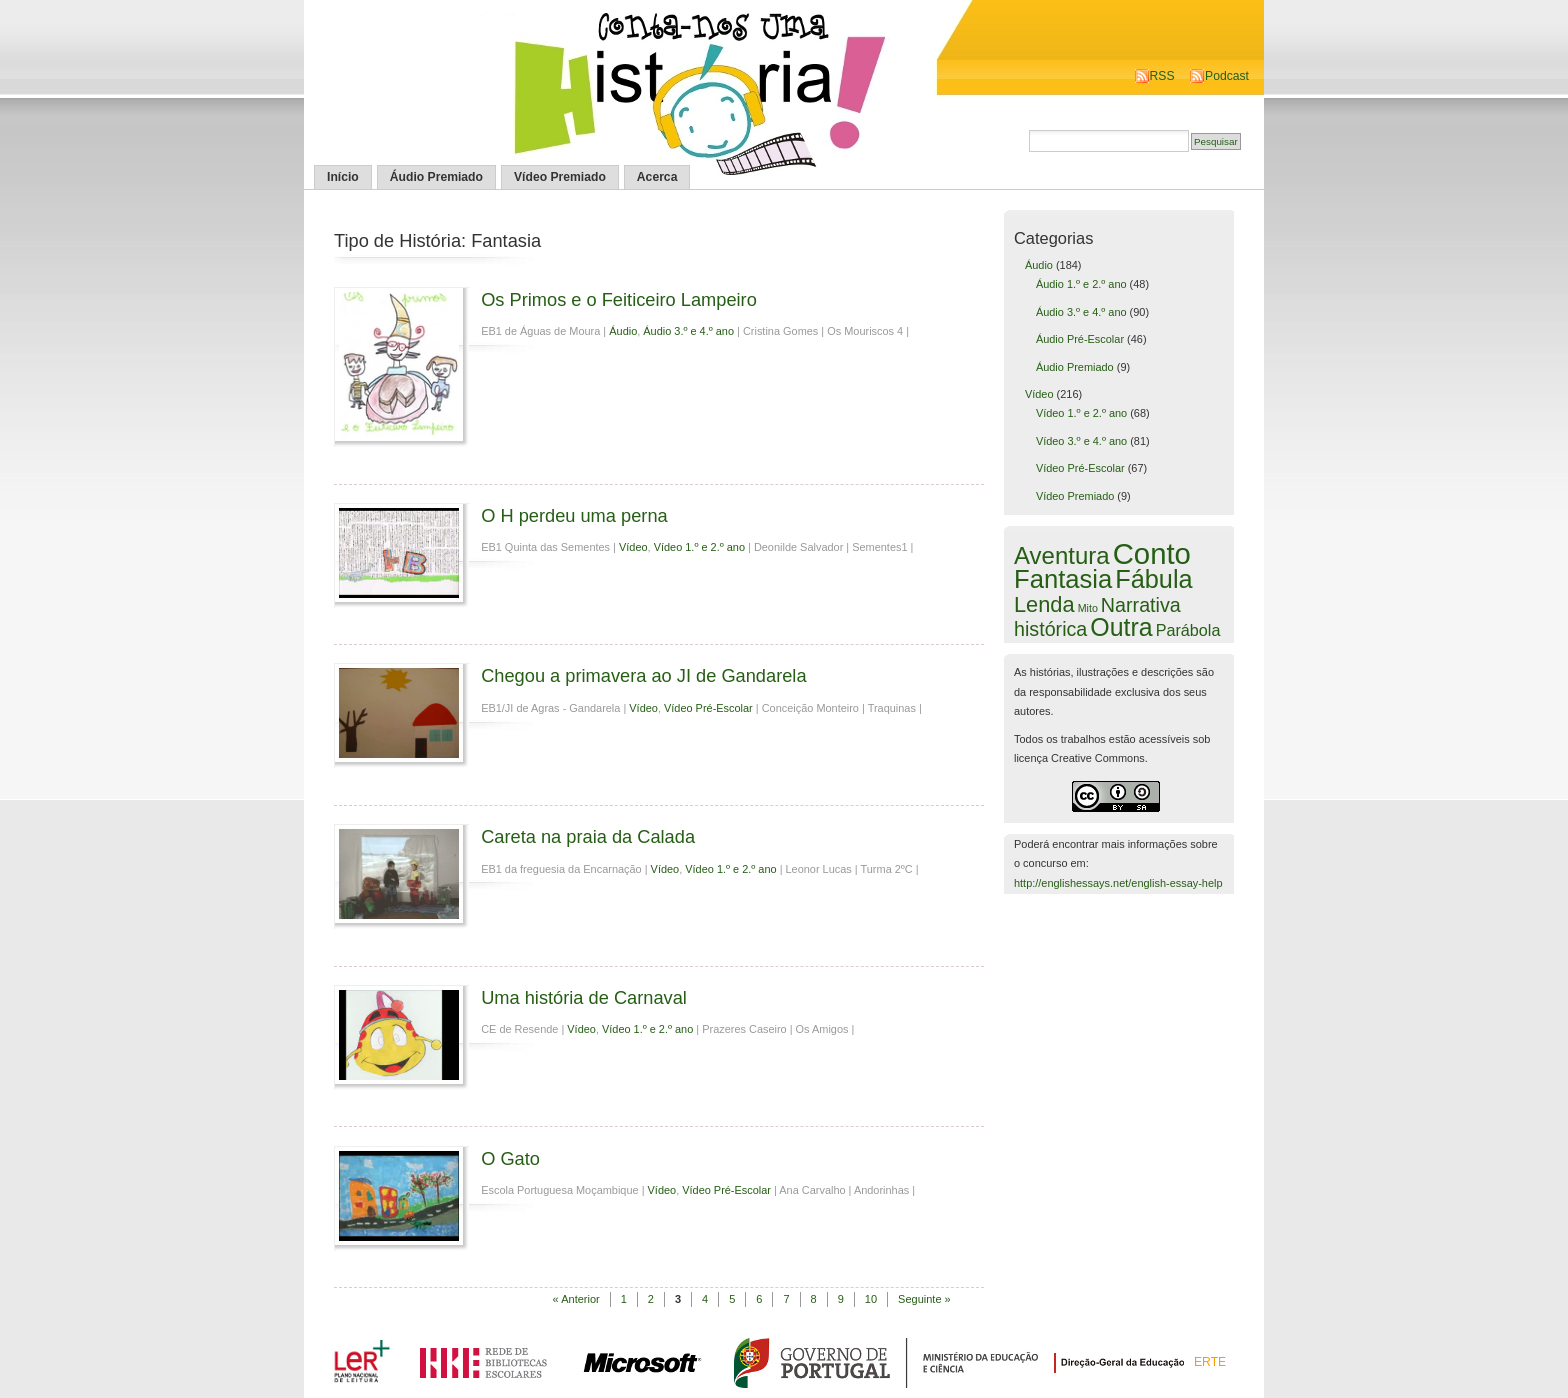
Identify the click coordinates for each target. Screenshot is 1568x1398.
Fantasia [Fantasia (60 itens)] (1063, 579)
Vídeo (633, 547)
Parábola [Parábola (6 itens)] (1188, 630)
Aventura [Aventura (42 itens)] (1062, 555)
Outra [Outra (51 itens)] (1121, 627)
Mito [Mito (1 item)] (1088, 608)
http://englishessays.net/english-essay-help (1118, 883)
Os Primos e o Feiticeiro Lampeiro (619, 299)
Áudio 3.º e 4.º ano (688, 331)
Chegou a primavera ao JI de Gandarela (643, 675)
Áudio (623, 331)
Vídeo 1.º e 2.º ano (699, 547)
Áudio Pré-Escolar (1080, 339)
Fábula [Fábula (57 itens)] (1153, 579)
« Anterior (576, 1299)
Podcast (1227, 76)
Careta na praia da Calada (588, 836)
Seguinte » (924, 1299)
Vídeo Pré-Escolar (708, 708)
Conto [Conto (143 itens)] (1152, 553)
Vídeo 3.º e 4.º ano (1081, 441)
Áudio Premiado (436, 177)
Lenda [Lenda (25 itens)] (1044, 604)
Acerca (657, 177)
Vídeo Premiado (560, 177)
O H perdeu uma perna (574, 515)
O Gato (510, 1158)
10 (871, 1299)
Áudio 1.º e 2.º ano (1081, 284)
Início (343, 177)
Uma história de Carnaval (584, 997)
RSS (1162, 76)
